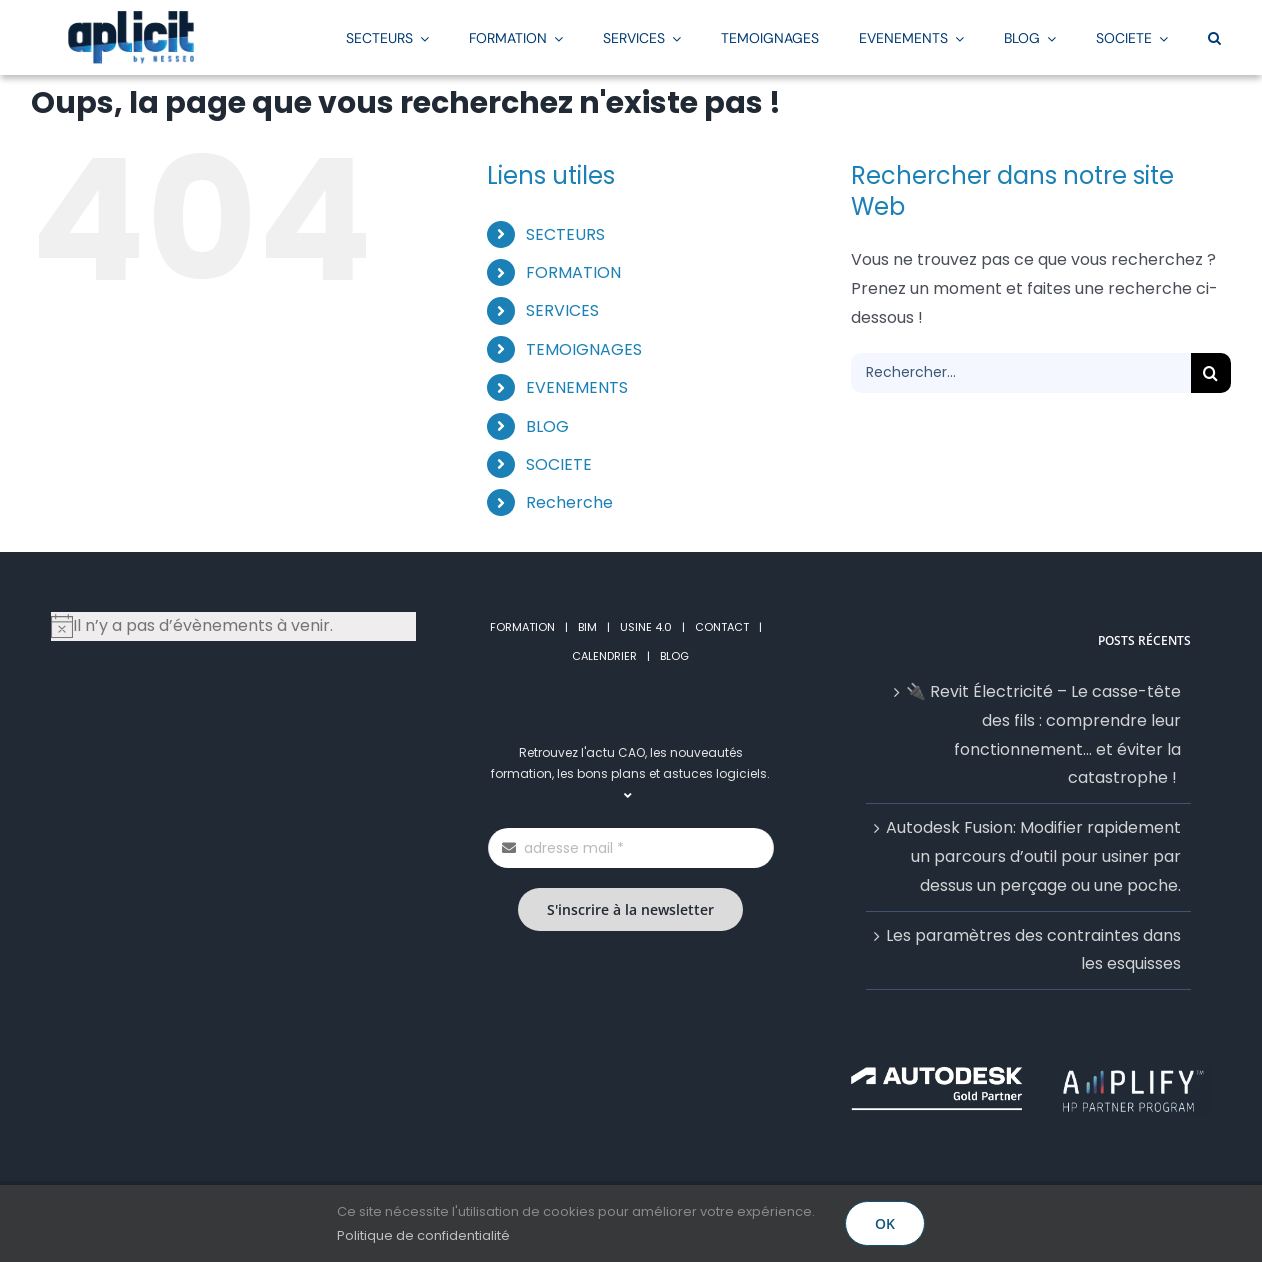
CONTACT (722, 627)
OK (885, 1223)
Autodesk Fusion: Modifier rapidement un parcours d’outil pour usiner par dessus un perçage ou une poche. (1033, 856)
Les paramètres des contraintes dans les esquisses (1033, 950)
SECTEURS (565, 234)
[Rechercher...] (1021, 373)
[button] (1214, 37)
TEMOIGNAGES (584, 349)
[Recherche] (1211, 373)
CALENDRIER (604, 656)
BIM (587, 627)
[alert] (233, 626)
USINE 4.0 (646, 627)
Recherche (569, 502)
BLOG (547, 426)
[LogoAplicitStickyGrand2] (131, 17)
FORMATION (573, 272)
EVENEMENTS (577, 387)
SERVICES (562, 310)
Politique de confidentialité (423, 1235)
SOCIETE (559, 464)
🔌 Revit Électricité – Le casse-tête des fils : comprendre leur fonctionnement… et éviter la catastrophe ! (1043, 734)
